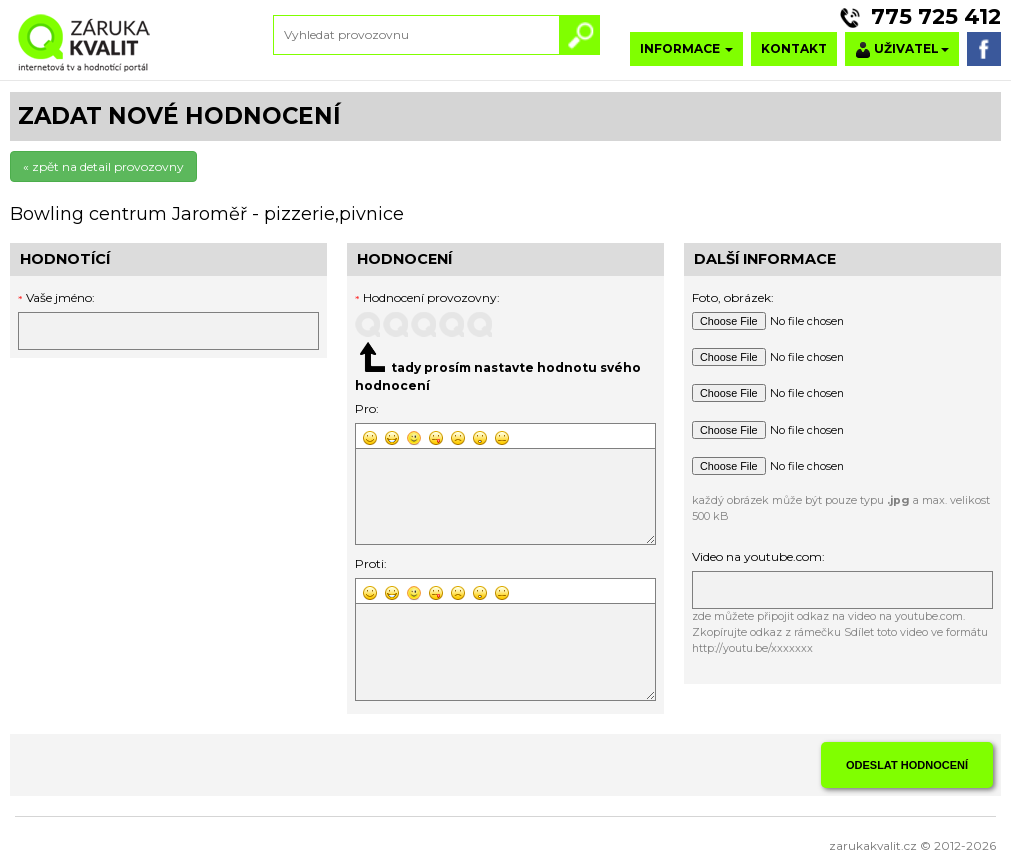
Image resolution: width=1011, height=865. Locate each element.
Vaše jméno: (60, 297)
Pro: (367, 408)
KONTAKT (794, 48)
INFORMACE (686, 48)
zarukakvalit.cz (873, 845)
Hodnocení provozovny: (427, 297)
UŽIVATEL (902, 49)
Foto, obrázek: (733, 297)
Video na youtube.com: (758, 556)
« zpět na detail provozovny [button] (103, 166)
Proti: (371, 563)
